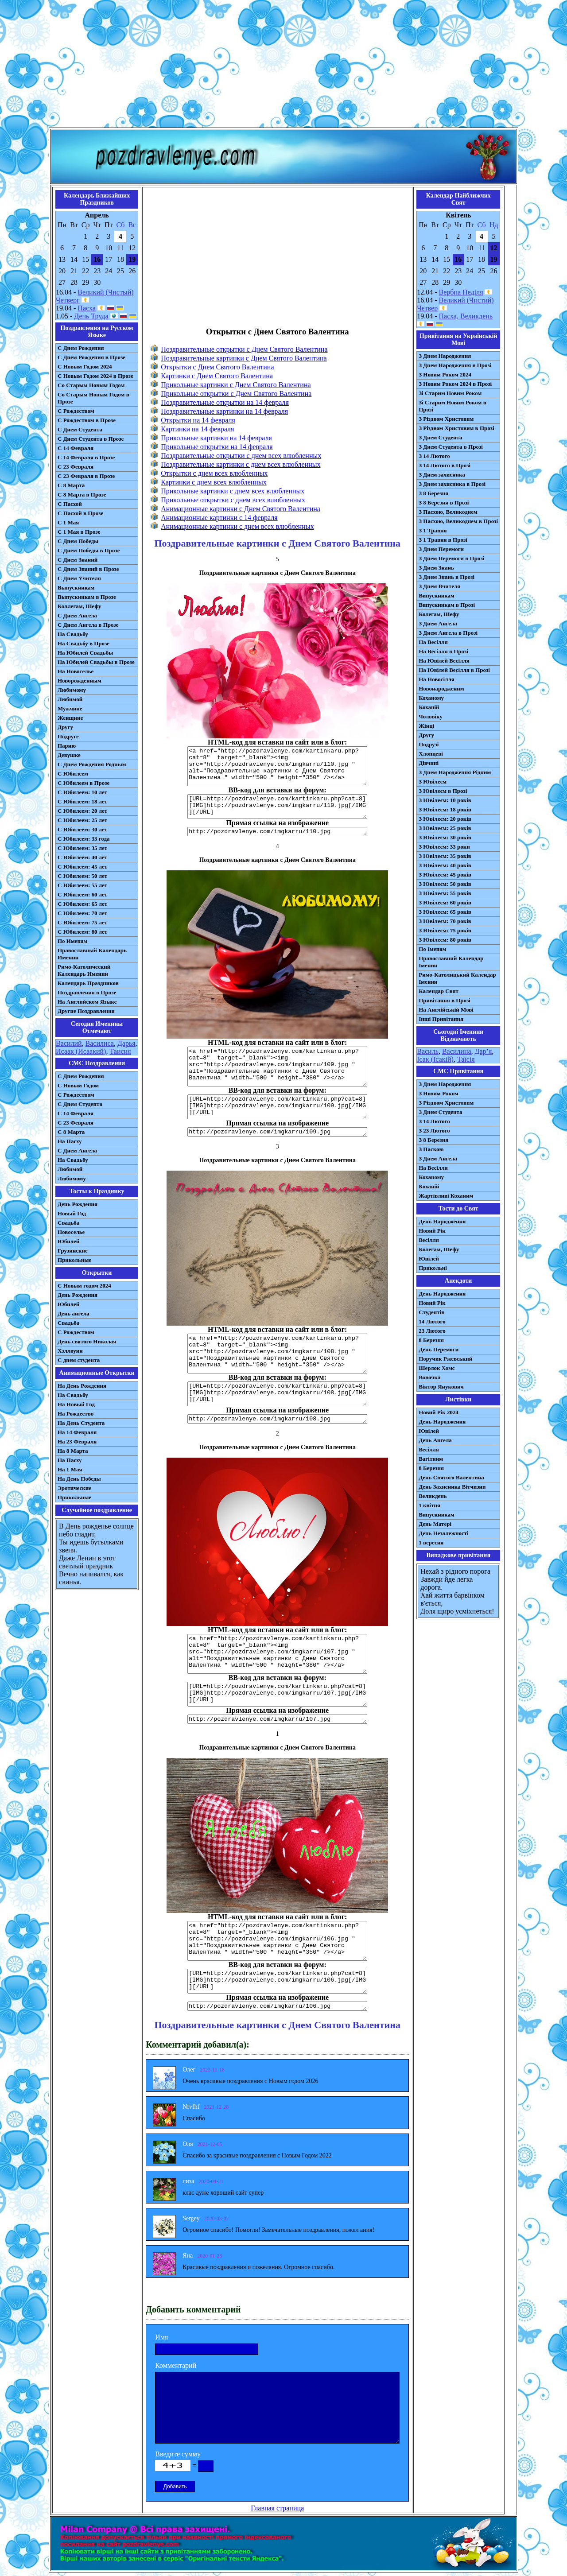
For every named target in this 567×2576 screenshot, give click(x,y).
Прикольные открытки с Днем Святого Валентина (236, 393)
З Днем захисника (442, 474)
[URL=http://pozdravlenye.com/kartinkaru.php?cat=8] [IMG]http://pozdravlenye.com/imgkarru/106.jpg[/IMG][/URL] (277, 1981)
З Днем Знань (436, 567)
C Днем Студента (80, 1104)
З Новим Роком (438, 1093)
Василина (456, 1051)
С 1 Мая (68, 522)
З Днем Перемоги (441, 549)
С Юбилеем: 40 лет (82, 857)
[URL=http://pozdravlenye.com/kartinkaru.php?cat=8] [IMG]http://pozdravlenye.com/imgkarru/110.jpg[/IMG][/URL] (277, 806)
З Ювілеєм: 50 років (445, 884)
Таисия (120, 1051)
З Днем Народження (445, 356)
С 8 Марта (71, 485)
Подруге (68, 736)
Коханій (429, 707)
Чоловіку (431, 716)
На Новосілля (436, 679)
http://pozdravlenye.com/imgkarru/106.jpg (277, 2006)
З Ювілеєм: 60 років (445, 902)
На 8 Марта (73, 1450)
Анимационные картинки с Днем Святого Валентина (240, 508)
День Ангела (435, 1440)
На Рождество (75, 1413)
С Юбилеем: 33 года (84, 838)
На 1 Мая (70, 1469)
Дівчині (429, 763)
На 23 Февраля (77, 1441)
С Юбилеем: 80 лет (82, 931)
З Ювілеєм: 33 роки (444, 846)
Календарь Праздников (88, 983)
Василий (69, 1043)
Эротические (74, 1488)
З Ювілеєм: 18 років (445, 809)
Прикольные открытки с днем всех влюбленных (233, 500)
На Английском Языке (87, 1001)
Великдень (433, 1496)
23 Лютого (432, 1330)
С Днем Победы (78, 541)
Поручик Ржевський (445, 1358)
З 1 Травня (433, 530)
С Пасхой (70, 503)
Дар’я (483, 1051)
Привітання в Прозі (444, 1000)
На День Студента (81, 1423)
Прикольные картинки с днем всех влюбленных (232, 491)
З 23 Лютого (434, 1130)
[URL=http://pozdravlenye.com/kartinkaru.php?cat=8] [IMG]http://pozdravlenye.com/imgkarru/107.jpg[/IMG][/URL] (277, 1694)
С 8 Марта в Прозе (82, 494)
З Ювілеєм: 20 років (445, 818)
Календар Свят (438, 991)
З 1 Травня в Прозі (443, 539)
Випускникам (436, 595)
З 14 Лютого (434, 456)
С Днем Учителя (79, 578)
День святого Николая (87, 1341)
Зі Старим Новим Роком (450, 393)
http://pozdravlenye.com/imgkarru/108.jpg (277, 1419)
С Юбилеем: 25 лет (82, 820)
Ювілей (429, 1258)
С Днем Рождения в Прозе (91, 357)
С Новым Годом (78, 1085)
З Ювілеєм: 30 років (445, 837)
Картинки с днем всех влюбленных (213, 482)
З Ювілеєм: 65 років (445, 911)
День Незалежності (443, 1533)
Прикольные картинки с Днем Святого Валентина (236, 384)
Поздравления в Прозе (87, 992)
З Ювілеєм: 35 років (445, 856)
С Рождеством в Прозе (87, 420)
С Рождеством (76, 410)
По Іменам (432, 949)
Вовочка (429, 1377)
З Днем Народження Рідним (455, 772)
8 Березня (431, 1340)
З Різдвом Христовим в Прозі (456, 428)
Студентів (431, 1312)
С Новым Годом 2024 (85, 366)
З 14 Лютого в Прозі (444, 465)
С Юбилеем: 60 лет (82, 894)
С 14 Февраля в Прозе (86, 457)
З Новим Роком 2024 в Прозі (455, 383)
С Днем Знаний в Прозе (88, 569)
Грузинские (73, 1250)
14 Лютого (432, 1321)
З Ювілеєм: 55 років (445, 893)
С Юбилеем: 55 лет (82, 885)
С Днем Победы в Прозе (89, 550)
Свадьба (68, 1222)
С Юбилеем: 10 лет (82, 792)
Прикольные (74, 1260)
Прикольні (433, 1268)
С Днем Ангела (77, 615)
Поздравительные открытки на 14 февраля (225, 402)
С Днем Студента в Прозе (91, 438)
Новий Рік (432, 1230)
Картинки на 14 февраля (197, 429)
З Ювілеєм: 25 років (445, 828)
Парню (67, 745)
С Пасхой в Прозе (80, 513)
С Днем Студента (80, 429)
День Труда (91, 316)
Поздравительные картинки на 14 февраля (224, 411)
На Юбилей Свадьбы (85, 652)
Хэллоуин (70, 1350)
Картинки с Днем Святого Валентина (217, 376)
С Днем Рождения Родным (92, 764)
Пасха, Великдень (466, 316)
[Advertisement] (283, 66)
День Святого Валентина (451, 1477)
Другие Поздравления (86, 1011)
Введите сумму (178, 2454)
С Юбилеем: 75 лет (82, 922)
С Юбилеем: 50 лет (82, 876)
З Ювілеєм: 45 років (445, 874)
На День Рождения (82, 1385)
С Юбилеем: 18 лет (82, 801)
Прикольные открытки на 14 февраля (216, 446)
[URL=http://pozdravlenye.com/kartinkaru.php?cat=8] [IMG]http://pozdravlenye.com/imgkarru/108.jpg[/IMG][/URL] (277, 1393)
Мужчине (70, 708)
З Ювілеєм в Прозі (443, 791)
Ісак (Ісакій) (435, 1059)
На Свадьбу (73, 634)
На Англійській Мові (446, 1009)
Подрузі (429, 744)
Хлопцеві (431, 753)
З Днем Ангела (438, 623)
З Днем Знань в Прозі (446, 577)
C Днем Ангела (77, 1150)
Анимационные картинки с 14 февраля (219, 517)
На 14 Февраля (77, 1432)
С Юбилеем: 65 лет (82, 903)
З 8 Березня (433, 493)
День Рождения (77, 1204)
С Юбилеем (73, 773)
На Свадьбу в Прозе (83, 643)
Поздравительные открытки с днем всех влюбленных (241, 455)
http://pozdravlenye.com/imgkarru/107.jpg (277, 1719)
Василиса (99, 1043)
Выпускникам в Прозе (87, 597)
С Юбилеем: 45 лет (82, 866)
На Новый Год (76, 1404)
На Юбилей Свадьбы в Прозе (96, 662)
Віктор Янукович (441, 1386)
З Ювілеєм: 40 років (445, 865)
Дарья (126, 1043)
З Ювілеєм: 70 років (445, 921)
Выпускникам (76, 587)
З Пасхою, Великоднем (448, 511)
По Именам (72, 941)
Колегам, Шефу (439, 614)
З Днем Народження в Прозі (455, 365)
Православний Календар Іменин (451, 962)
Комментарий (175, 2365)
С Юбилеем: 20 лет (82, 810)
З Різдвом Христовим (446, 418)
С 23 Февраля (75, 466)
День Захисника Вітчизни (452, 1486)
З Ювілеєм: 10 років (445, 800)
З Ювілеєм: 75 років (445, 930)
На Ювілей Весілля (444, 660)
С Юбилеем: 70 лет (82, 913)
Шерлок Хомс (436, 1368)
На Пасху (70, 1141)
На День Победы (79, 1478)
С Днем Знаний (77, 559)
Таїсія (466, 1059)
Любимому (72, 690)
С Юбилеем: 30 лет (82, 829)
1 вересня (431, 1542)
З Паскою (431, 1149)
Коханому (431, 697)
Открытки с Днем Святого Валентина (217, 367)
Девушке (69, 755)
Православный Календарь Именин (92, 954)
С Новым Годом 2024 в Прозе (95, 375)
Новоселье (71, 1232)
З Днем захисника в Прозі (452, 484)
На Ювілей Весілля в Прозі (454, 670)
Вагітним (431, 1458)
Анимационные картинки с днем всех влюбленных (237, 526)
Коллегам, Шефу (79, 606)
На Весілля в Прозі (443, 651)
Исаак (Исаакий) (81, 1051)
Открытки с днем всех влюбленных (214, 473)
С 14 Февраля (75, 448)
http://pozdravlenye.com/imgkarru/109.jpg (277, 1132)
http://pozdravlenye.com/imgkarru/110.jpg (277, 831)
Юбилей (68, 1241)
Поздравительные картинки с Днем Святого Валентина (244, 358)
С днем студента (79, 1360)
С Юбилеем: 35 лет (82, 848)
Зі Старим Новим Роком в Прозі (452, 406)
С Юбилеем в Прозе (83, 783)
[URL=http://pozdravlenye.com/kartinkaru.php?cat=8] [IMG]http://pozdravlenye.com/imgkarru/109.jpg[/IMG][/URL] (277, 1106)
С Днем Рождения (81, 348)
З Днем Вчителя (439, 586)
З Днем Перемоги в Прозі (451, 558)
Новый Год (72, 1213)
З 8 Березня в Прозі (444, 502)
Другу (65, 727)
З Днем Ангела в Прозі (448, 632)
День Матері (435, 1524)
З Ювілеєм (433, 781)
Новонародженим (441, 688)
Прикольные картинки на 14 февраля (216, 438)
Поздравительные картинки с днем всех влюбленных (240, 464)
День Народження (442, 1221)
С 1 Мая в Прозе (79, 531)
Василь (428, 1051)
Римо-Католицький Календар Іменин (457, 978)
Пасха (86, 308)
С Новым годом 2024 (84, 1285)
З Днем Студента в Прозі (451, 446)
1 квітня (429, 1505)
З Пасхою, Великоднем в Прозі (458, 521)
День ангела (73, 1313)
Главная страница (277, 2508)
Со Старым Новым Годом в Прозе (93, 398)
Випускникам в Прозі (447, 604)
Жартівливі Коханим (446, 1195)
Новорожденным (79, 680)
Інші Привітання (441, 1019)
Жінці (426, 725)
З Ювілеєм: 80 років (445, 939)
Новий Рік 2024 (438, 1412)
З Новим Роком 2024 (445, 374)
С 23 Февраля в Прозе (86, 476)
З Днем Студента (440, 437)
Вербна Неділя (461, 292)
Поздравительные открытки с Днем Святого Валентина (244, 349)
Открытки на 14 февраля (198, 420)
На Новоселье (75, 671)
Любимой (70, 699)
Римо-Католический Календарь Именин (84, 970)
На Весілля (433, 642)
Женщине (70, 717)
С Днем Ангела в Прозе (88, 624)
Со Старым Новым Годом (91, 385)
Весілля (429, 1240)
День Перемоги (438, 1349)
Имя (161, 2337)
